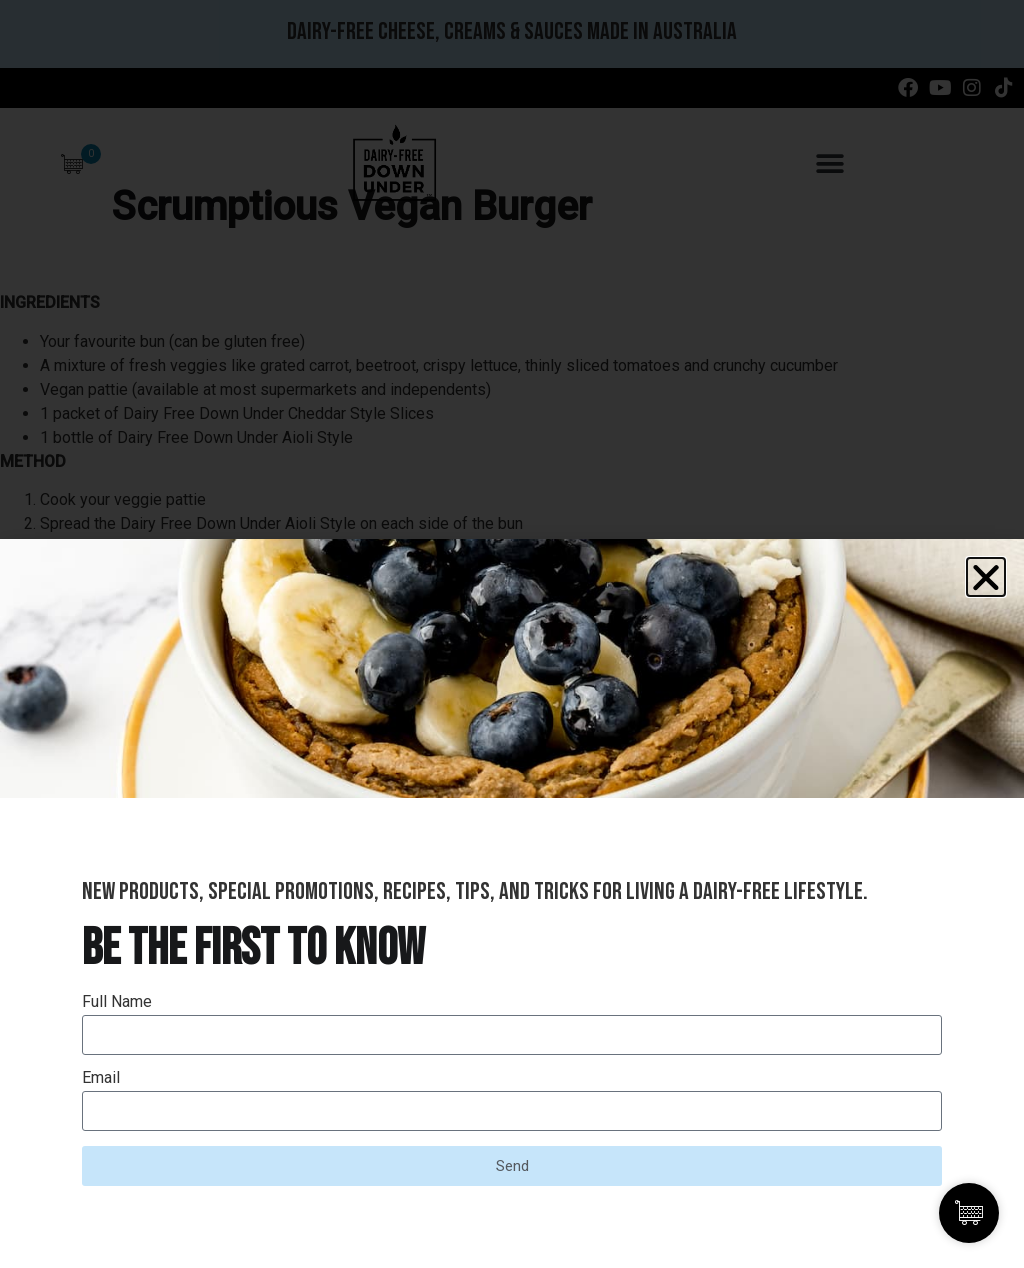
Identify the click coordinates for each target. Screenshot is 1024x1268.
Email (101, 1078)
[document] (512, 634)
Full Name (117, 1002)
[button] (986, 577)
